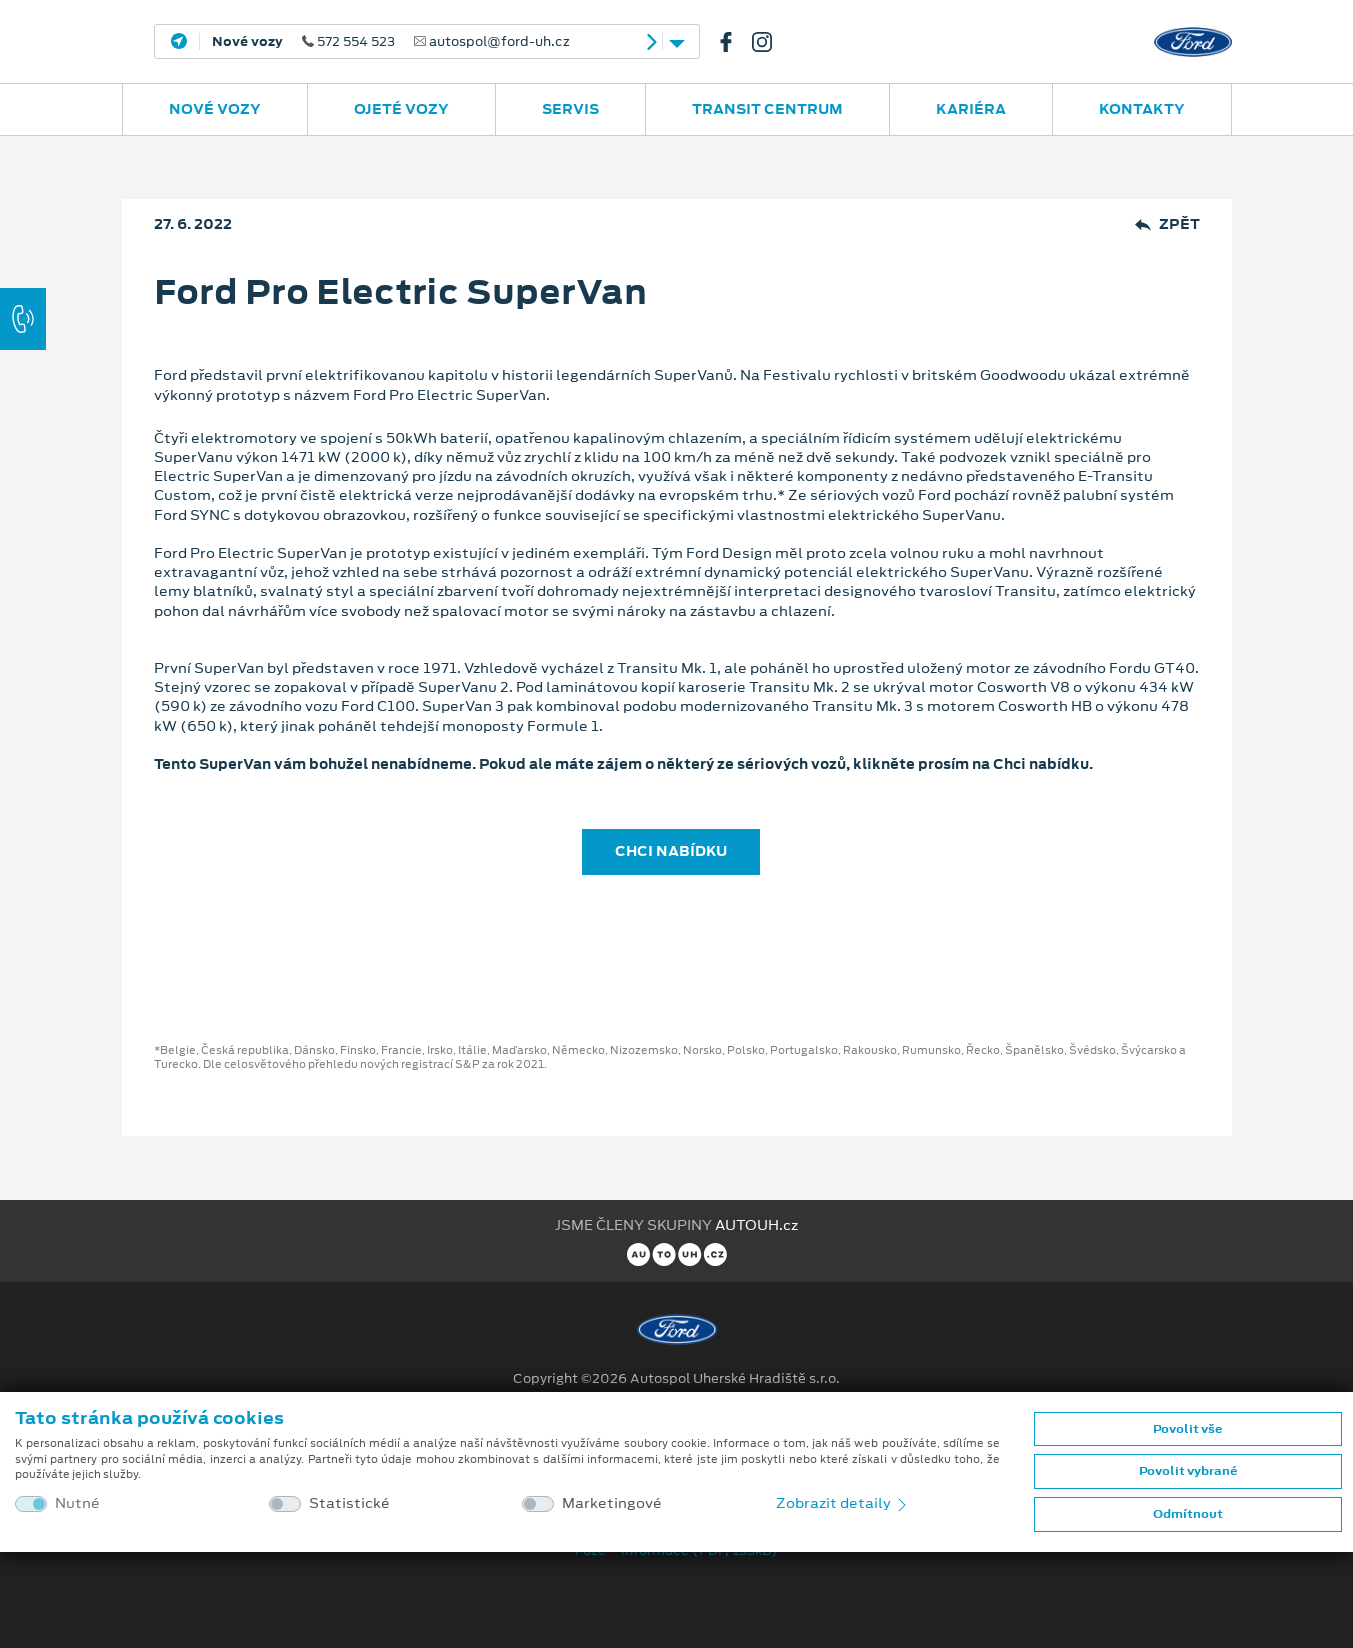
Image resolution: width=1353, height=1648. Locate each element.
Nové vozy (215, 109)
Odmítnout (1188, 1514)
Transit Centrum (767, 109)
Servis (570, 109)
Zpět (1167, 224)
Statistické (349, 1503)
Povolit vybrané (1188, 1471)
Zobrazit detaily (843, 1503)
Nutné (77, 1503)
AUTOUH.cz (756, 1225)
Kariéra (971, 109)
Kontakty (1142, 109)
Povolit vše (1187, 1429)
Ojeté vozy (401, 109)
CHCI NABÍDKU (671, 851)
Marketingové (612, 1503)
